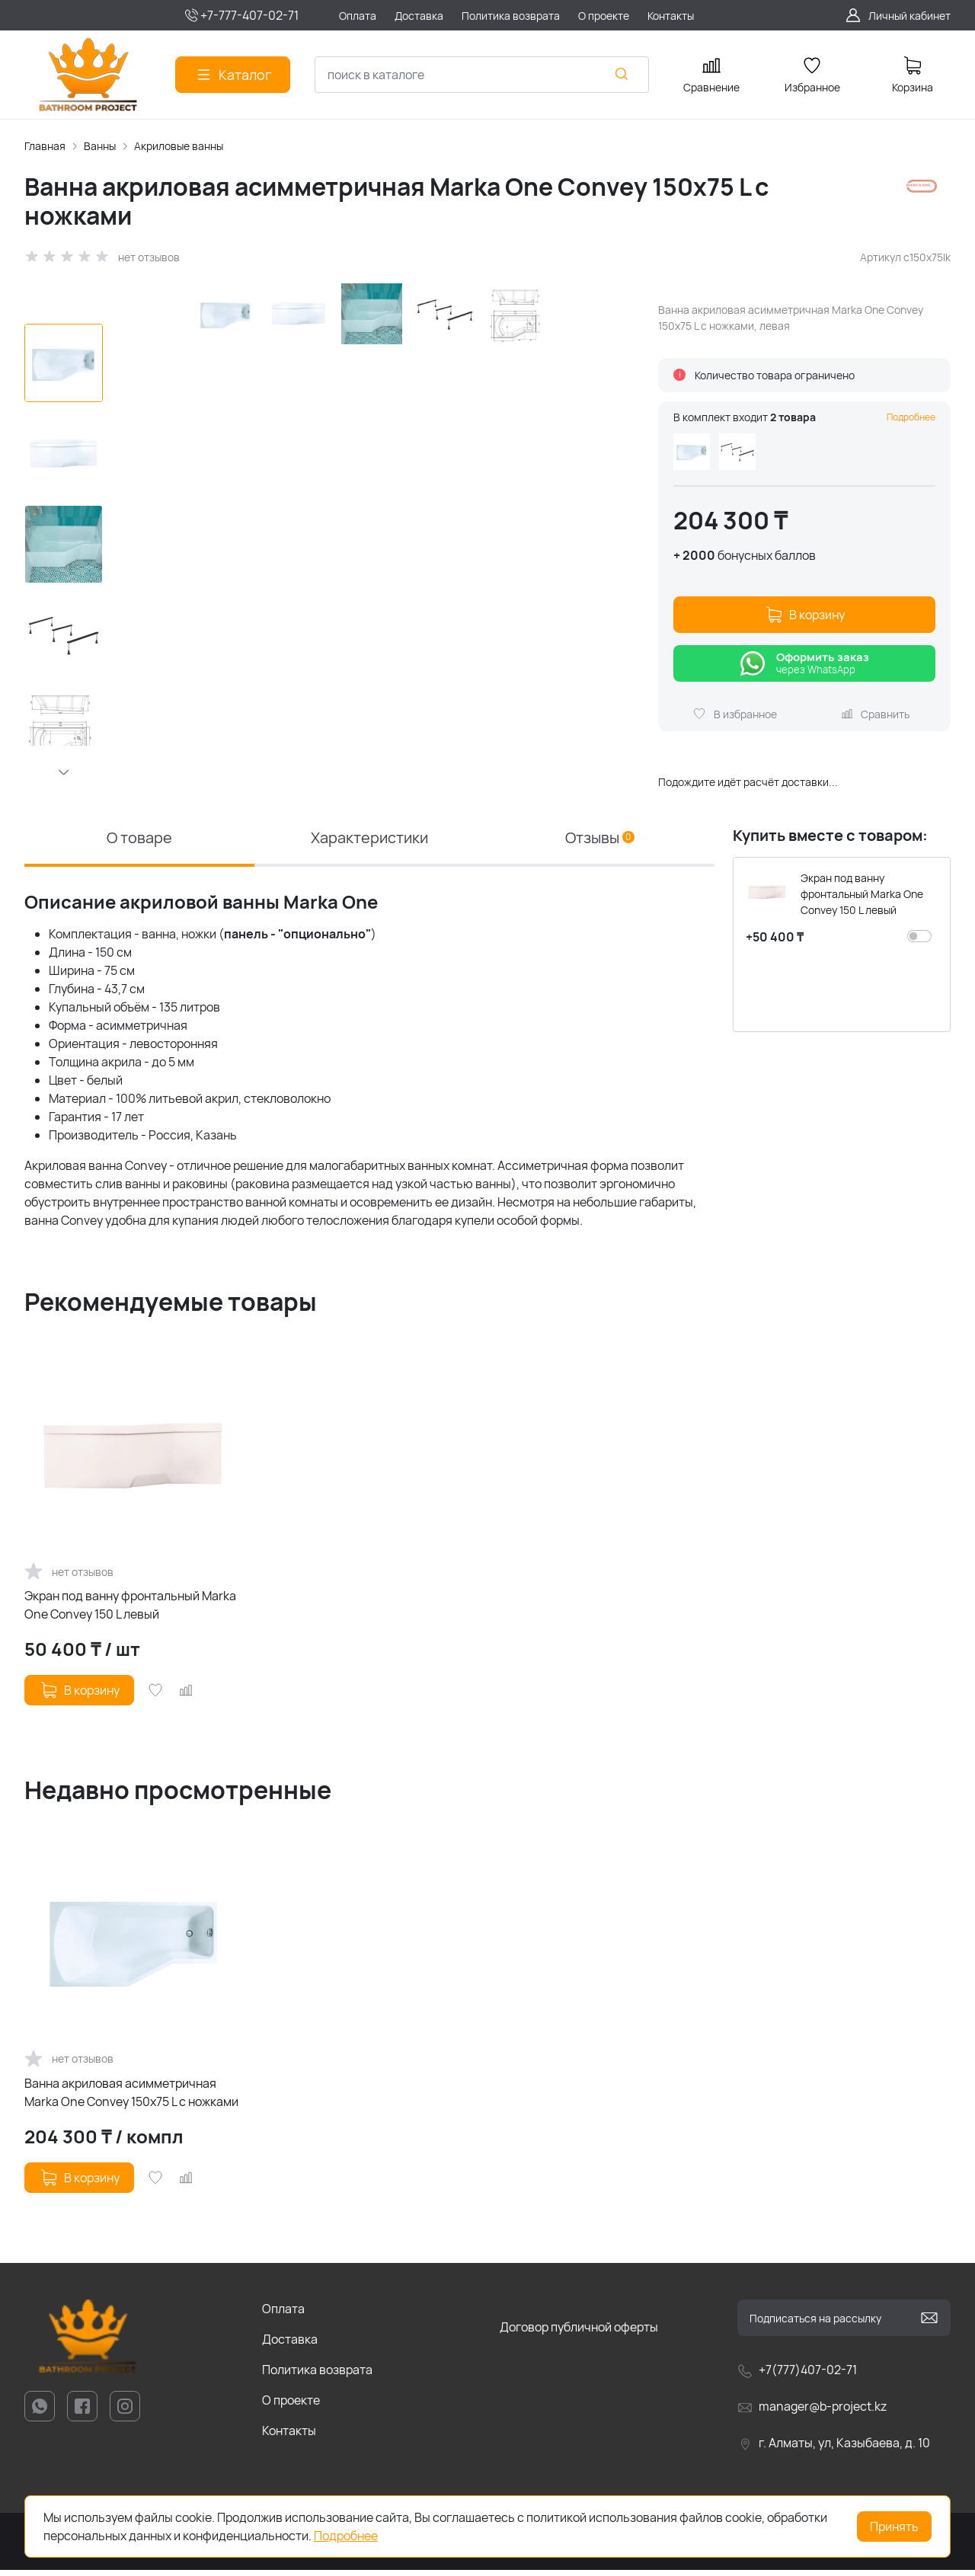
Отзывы (600, 843)
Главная (45, 146)
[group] (377, 539)
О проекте (291, 2406)
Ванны (100, 146)
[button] (64, 771)
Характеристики (369, 843)
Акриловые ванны (178, 146)
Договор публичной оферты (579, 2333)
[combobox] (482, 74)
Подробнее (911, 417)
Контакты (289, 2436)
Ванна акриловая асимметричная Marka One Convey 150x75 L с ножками (131, 2098)
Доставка (290, 2345)
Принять (894, 2526)
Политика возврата (317, 2375)
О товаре (139, 843)
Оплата (283, 2314)
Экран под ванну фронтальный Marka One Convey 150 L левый (130, 1610)
